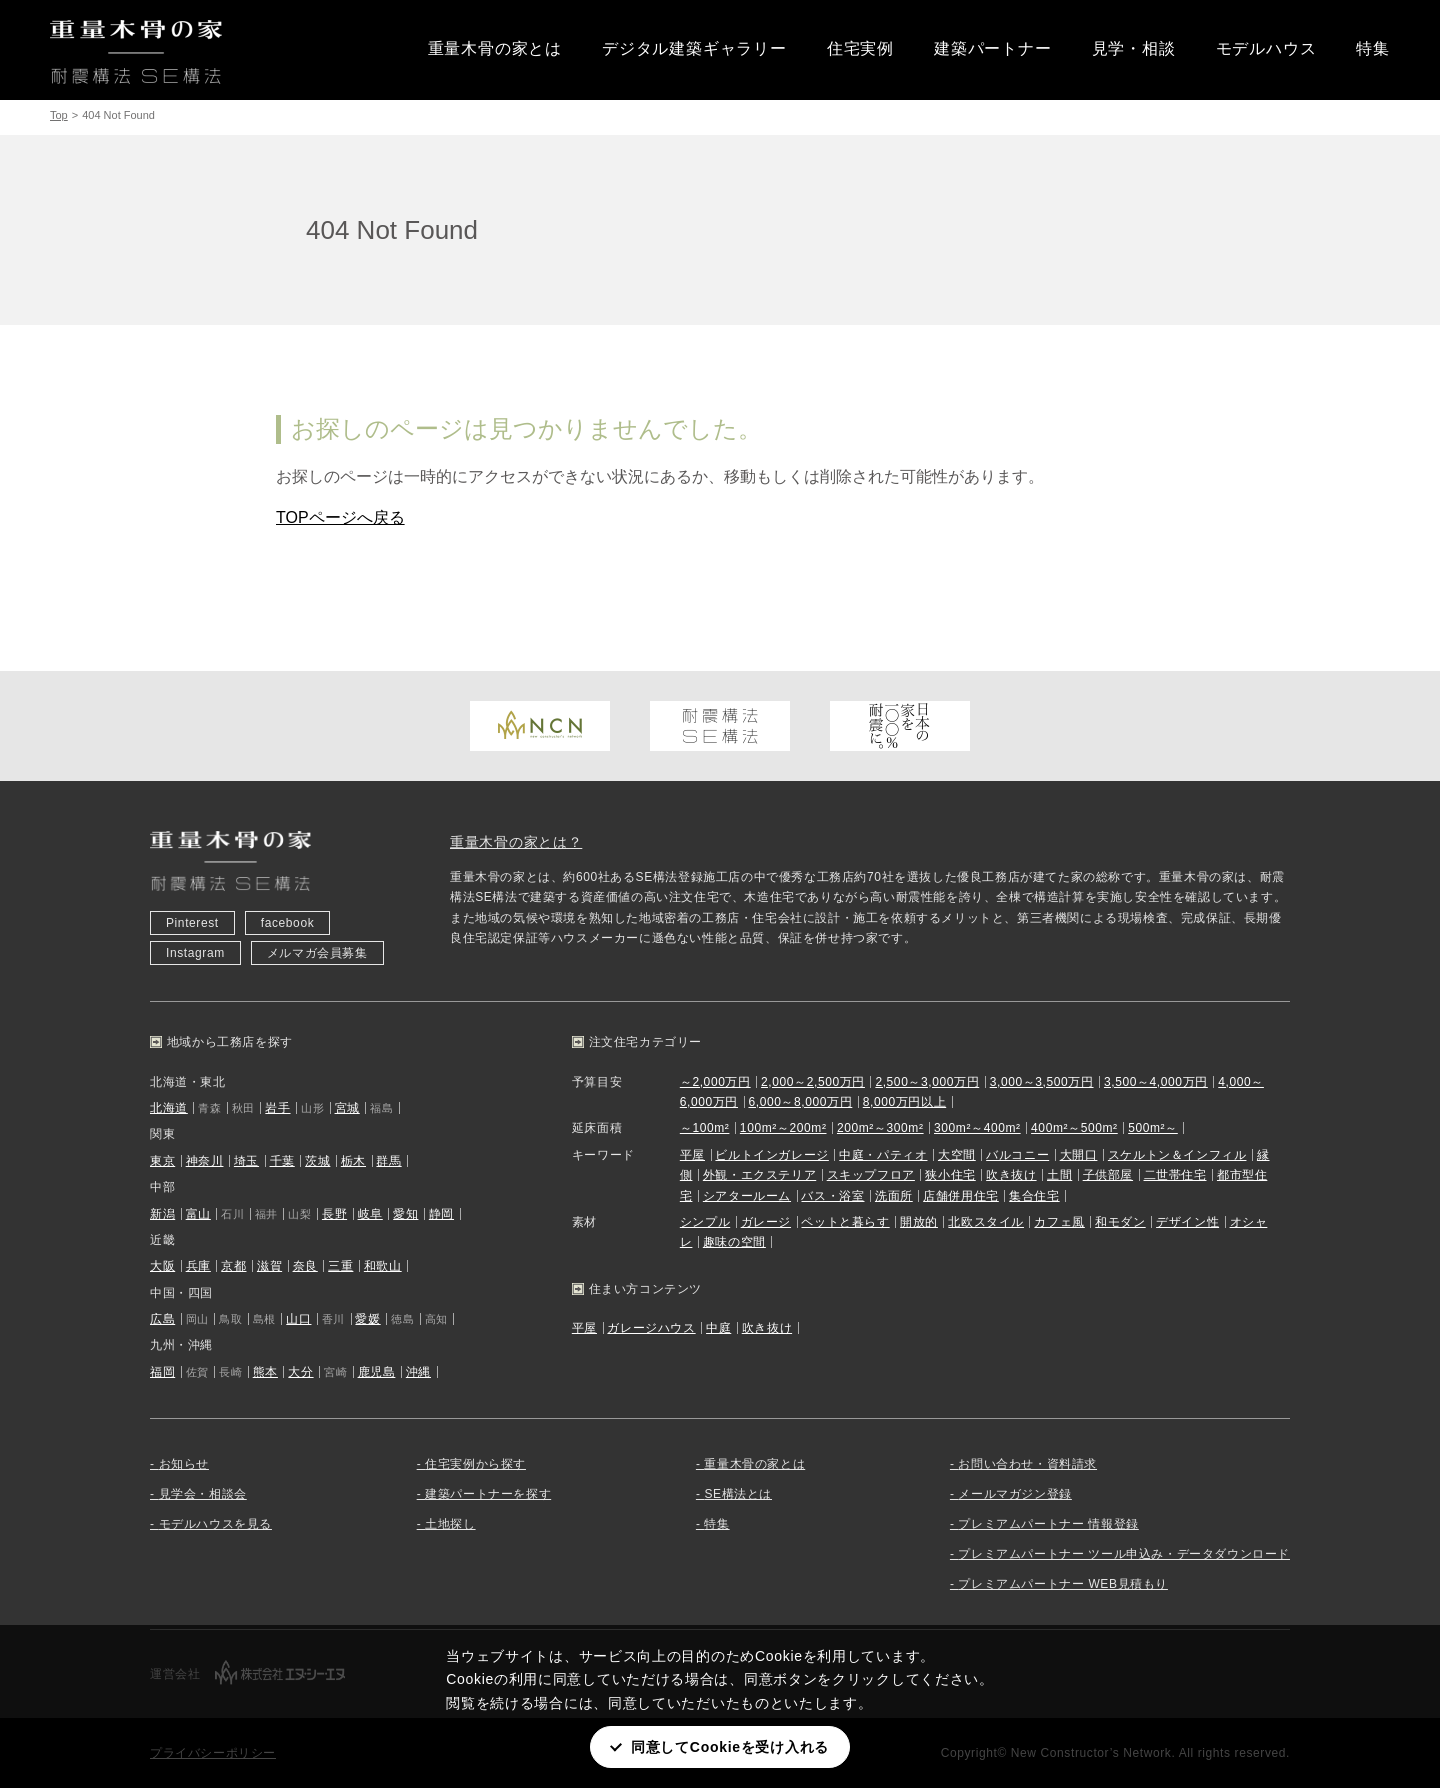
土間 (1059, 1175)
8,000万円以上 (904, 1102)
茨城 (317, 1161)
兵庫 (198, 1266)
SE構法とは (738, 1494)
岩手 (277, 1108)
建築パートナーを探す (488, 1494)
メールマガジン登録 (1014, 1494)
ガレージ (766, 1222)
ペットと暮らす (845, 1222)
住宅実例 (860, 48)
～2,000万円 (715, 1082)
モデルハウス (1266, 48)
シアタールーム (747, 1196)
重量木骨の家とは (495, 48)
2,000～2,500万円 (813, 1082)
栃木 (353, 1161)
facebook (288, 923)
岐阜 (370, 1214)
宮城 (347, 1108)
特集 (1373, 48)
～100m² (705, 1128)
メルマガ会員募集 (317, 953)
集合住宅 (1034, 1196)
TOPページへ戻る (340, 517)
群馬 (388, 1161)
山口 (298, 1319)
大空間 (957, 1155)
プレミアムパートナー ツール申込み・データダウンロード (1124, 1554)
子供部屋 (1108, 1175)
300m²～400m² (977, 1128)
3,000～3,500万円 (1042, 1082)
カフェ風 (1059, 1222)
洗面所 (894, 1196)
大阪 (162, 1266)
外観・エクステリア (759, 1175)
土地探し (450, 1524)
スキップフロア (871, 1175)
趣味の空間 (734, 1242)
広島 (162, 1319)
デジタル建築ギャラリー (694, 48)
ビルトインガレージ (771, 1155)
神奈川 (205, 1161)
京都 (233, 1266)
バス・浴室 (832, 1196)
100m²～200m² (783, 1128)
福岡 (162, 1372)
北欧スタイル (986, 1222)
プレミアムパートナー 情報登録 (1048, 1524)
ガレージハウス (651, 1328)
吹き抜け (1011, 1175)
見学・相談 (1134, 48)
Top (59, 115)
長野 (334, 1214)
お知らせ (184, 1464)
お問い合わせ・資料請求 (1027, 1464)
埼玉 (246, 1161)
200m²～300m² (880, 1128)
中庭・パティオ (883, 1155)
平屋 (692, 1155)
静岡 (441, 1214)
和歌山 (383, 1266)
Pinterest (192, 923)
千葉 (282, 1161)
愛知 (405, 1214)
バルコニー (1017, 1155)
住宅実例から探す (475, 1464)
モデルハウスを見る (215, 1524)
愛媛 (367, 1319)
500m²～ (1153, 1128)
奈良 (305, 1266)
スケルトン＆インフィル (1177, 1155)
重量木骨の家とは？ (516, 842)
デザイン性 (1187, 1222)
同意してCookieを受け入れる (730, 1747)
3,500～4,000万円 (1156, 1082)
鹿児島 (377, 1372)
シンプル (705, 1222)
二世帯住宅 (1175, 1175)
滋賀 (269, 1266)
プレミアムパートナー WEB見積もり (1062, 1584)
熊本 (265, 1372)
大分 (300, 1372)
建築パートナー (993, 48)
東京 (162, 1161)
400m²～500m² (1074, 1128)
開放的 (919, 1222)
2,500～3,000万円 (927, 1082)
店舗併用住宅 (961, 1196)
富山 (198, 1214)
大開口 (1079, 1155)
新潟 (162, 1214)
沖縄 (418, 1372)
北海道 (169, 1108)
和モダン (1120, 1222)
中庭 (718, 1328)
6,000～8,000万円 (800, 1102)
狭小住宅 (950, 1175)
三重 (340, 1266)
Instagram (195, 953)
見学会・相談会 (203, 1494)
